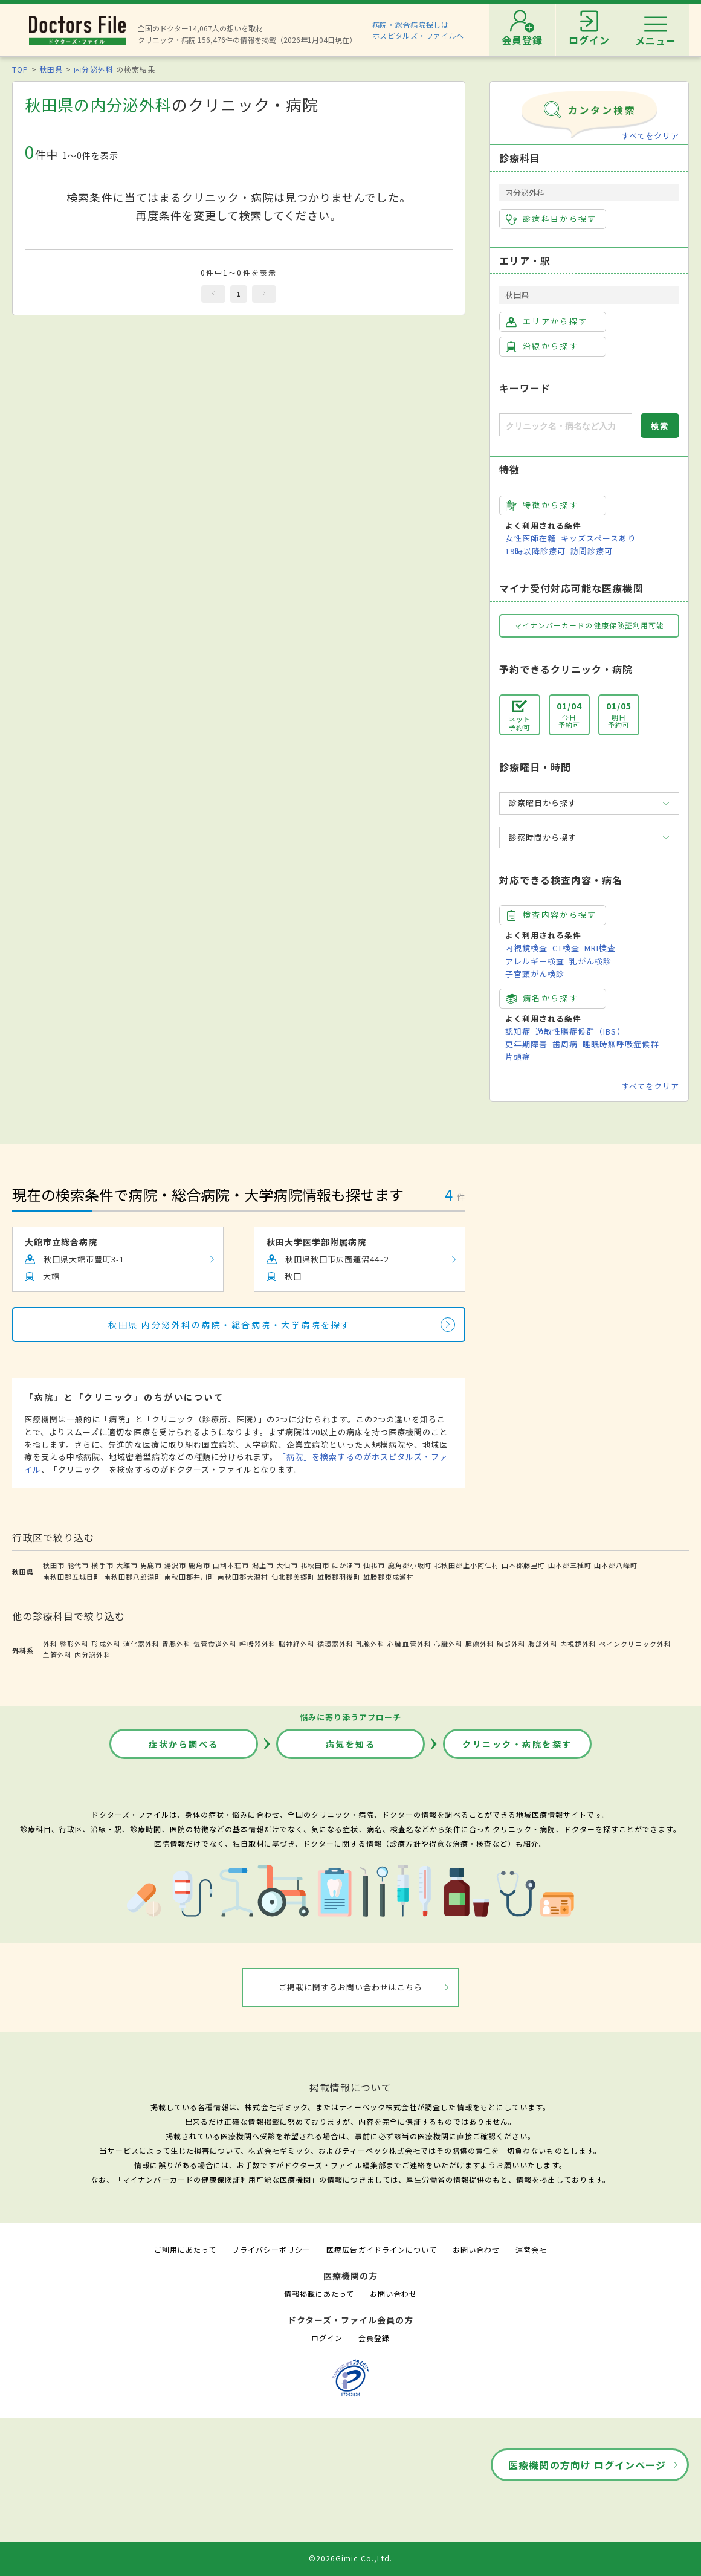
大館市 (127, 1565)
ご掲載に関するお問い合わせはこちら (351, 1987)
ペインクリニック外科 (635, 1643)
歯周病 (565, 1044)
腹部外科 (542, 1643)
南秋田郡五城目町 (72, 1576)
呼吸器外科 (257, 1643)
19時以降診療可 (535, 551)
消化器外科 (141, 1643)
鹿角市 (199, 1565)
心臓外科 (448, 1643)
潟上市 (263, 1565)
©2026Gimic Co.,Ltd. (350, 2558)
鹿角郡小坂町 (409, 1565)
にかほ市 (346, 1565)
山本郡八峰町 (616, 1565)
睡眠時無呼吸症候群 (621, 1044)
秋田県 (51, 69)
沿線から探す (542, 346)
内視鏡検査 (526, 948)
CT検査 (566, 948)
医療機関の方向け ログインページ (587, 2465)
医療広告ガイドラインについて (381, 2249)
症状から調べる (184, 1744)
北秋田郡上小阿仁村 (466, 1565)
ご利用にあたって (185, 2249)
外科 (50, 1643)
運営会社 (531, 2249)
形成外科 (105, 1643)
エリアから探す (546, 321)
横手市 (102, 1565)
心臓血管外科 (409, 1643)
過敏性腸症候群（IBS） (580, 1031)
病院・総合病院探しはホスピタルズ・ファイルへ (418, 29)
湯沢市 (175, 1565)
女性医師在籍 (530, 538)
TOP (20, 69)
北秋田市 (314, 1565)
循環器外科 (335, 1643)
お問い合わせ (476, 2249)
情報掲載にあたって (319, 2293)
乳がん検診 (590, 961)
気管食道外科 (215, 1643)
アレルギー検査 (534, 961)
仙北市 (374, 1565)
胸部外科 (511, 1643)
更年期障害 (526, 1044)
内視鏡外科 (578, 1643)
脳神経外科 (297, 1643)
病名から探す (542, 998)
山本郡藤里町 (523, 1565)
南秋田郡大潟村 (243, 1576)
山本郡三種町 (570, 1565)
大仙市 (287, 1565)
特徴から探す (542, 505)
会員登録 (374, 2337)
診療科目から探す (551, 219)
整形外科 (74, 1643)
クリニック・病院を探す (517, 1744)
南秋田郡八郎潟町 (133, 1576)
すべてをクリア (650, 135)
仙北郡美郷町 (293, 1576)
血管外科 (57, 1654)
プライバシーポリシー (271, 2249)
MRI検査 (600, 948)
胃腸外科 (176, 1643)
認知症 (518, 1031)
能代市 (78, 1565)
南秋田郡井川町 (189, 1576)
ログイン (327, 2337)
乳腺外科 (370, 1643)
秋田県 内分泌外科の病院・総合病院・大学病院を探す (229, 1325)
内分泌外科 (93, 69)
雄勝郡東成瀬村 (388, 1576)
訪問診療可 (591, 551)
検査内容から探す (551, 915)
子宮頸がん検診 (534, 974)
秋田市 (54, 1565)
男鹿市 (151, 1565)
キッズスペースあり (598, 538)
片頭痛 (518, 1056)
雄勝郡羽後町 (339, 1576)
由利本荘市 (231, 1565)
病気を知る (351, 1744)
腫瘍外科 (479, 1643)
